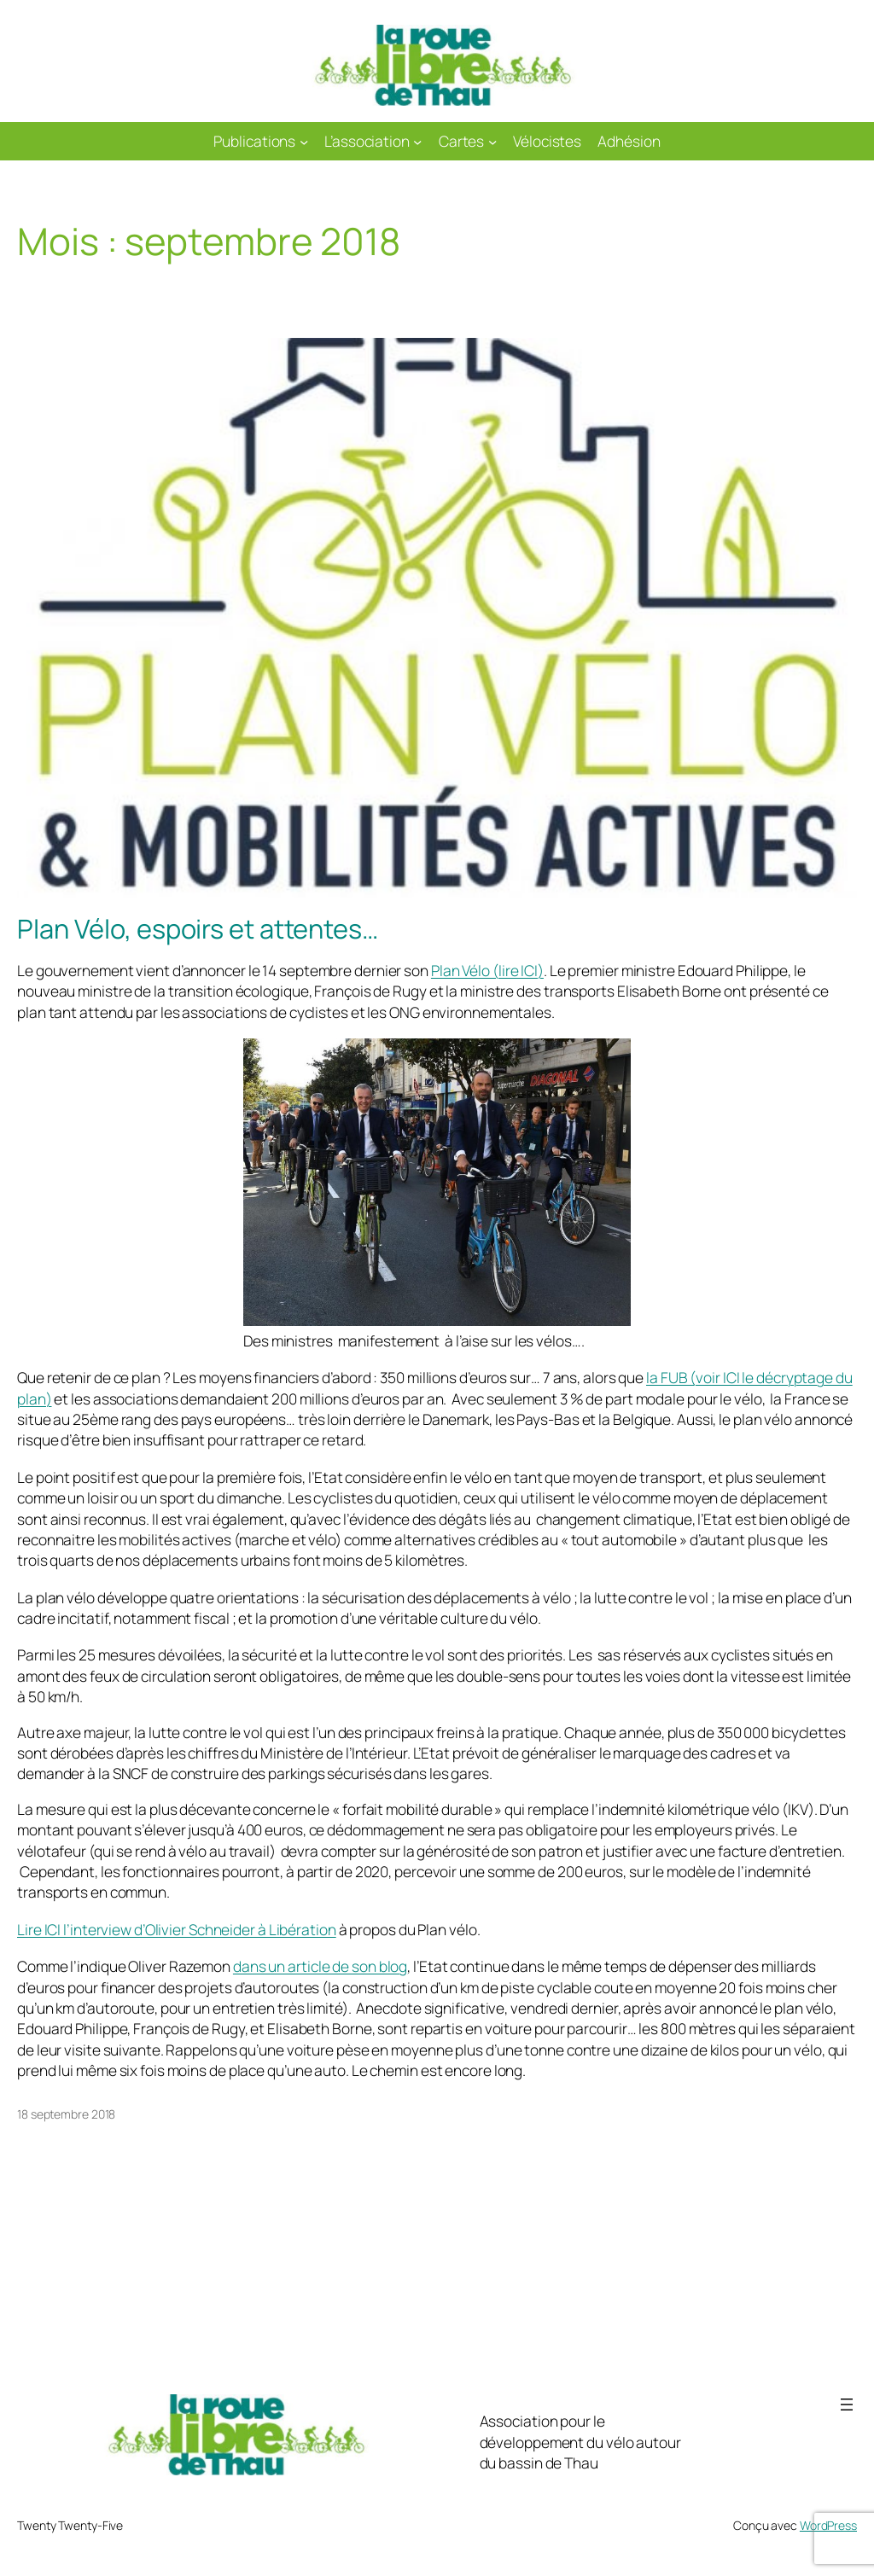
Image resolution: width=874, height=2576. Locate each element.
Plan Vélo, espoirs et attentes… (197, 929)
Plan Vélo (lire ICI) (487, 970)
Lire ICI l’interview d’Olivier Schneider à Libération (176, 1929)
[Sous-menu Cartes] (492, 141)
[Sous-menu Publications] (304, 141)
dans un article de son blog (320, 1966)
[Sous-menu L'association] (417, 141)
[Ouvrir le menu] (846, 2404)
